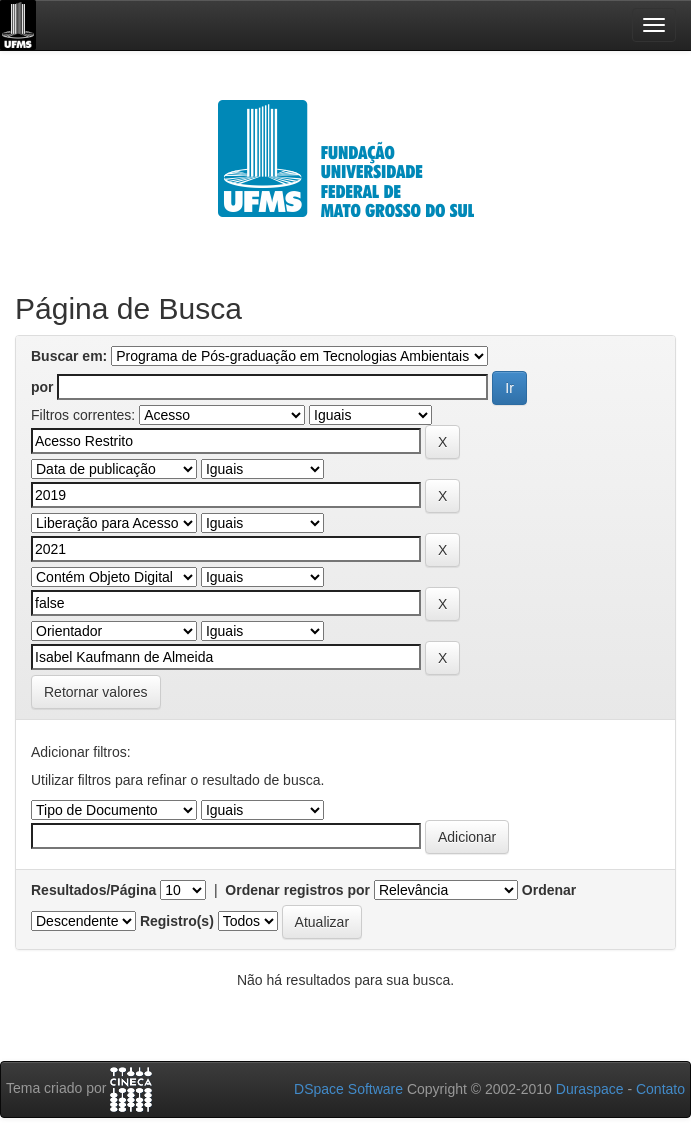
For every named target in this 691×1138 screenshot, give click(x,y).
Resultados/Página (93, 890)
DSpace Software (348, 1089)
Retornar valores (96, 692)
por (42, 387)
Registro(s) (177, 921)
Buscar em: (69, 356)
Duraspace (590, 1089)
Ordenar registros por (297, 890)
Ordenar (549, 890)
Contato (660, 1089)
